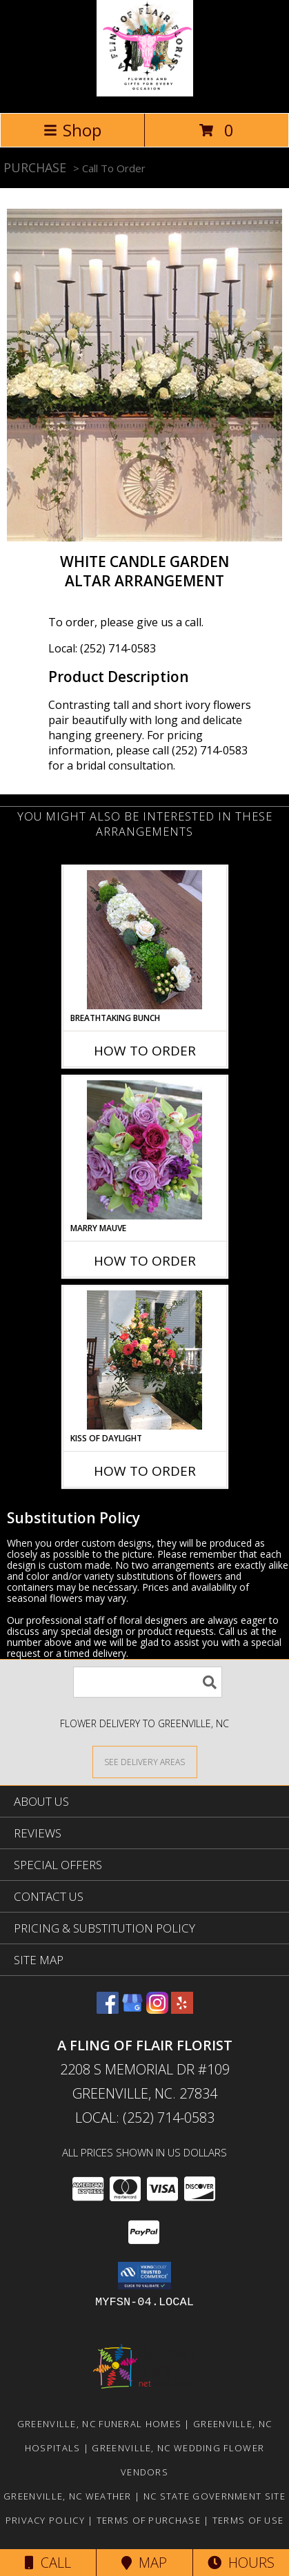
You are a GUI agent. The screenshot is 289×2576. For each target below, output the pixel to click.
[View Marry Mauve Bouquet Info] (144, 1149)
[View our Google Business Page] (132, 2009)
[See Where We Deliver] (144, 1761)
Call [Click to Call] (48, 2562)
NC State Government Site (214, 2496)
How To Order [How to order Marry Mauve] (145, 1261)
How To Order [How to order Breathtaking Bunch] (145, 1051)
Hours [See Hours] (241, 2562)
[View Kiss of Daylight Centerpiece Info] (144, 1360)
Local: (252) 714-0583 (102, 648)
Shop (72, 130)
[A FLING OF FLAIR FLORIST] (145, 92)
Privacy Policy (45, 2520)
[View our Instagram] (157, 2009)
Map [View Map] (144, 2562)
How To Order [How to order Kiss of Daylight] (145, 1471)
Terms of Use (248, 2520)
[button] (144, 2275)
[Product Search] (147, 1682)
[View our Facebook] (108, 2009)
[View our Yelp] (182, 2009)
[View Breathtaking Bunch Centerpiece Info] (144, 939)
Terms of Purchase (149, 2520)
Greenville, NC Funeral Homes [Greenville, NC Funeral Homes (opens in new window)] (99, 2424)
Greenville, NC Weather (67, 2496)
